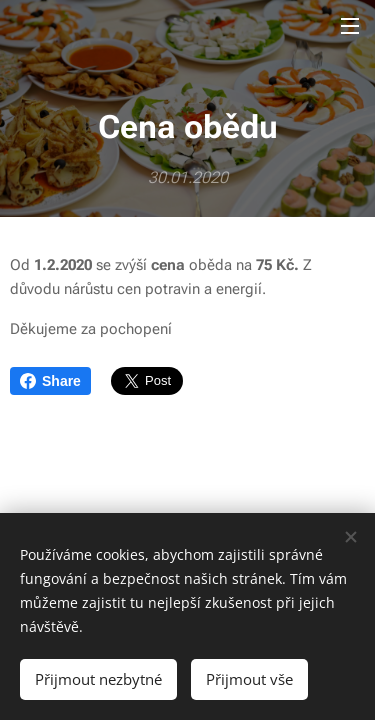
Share (50, 381)
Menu (350, 26)
